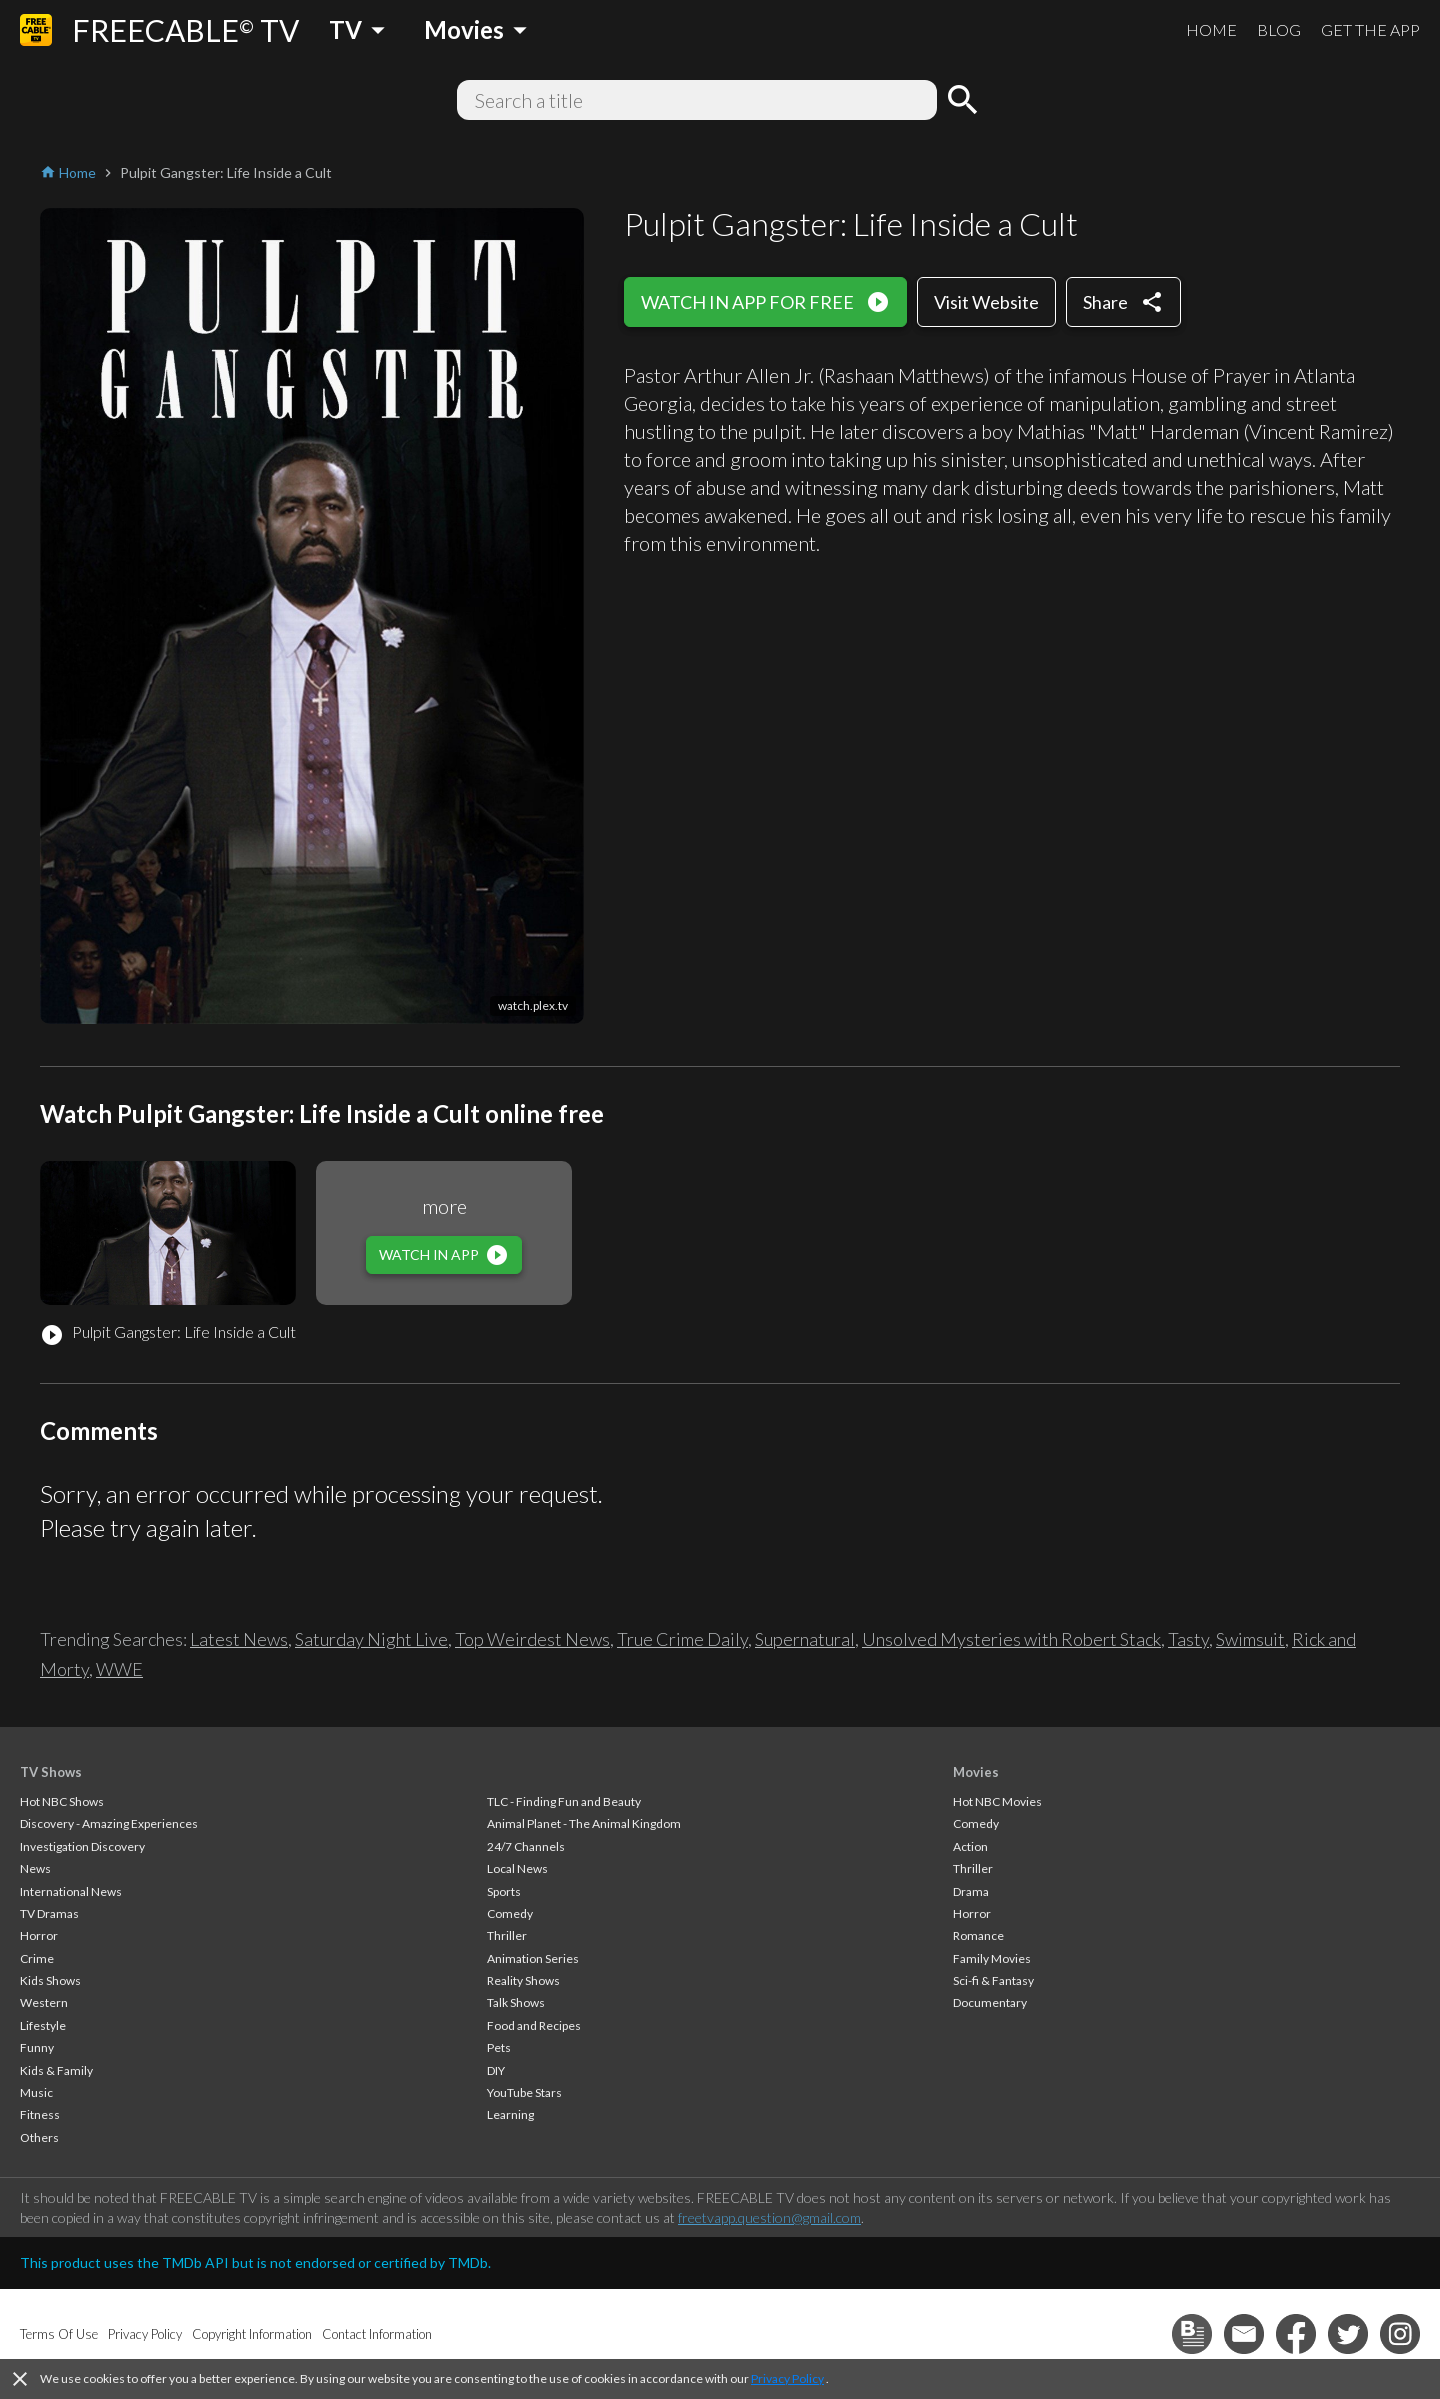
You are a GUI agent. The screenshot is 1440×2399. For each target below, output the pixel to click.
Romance (978, 1935)
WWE (119, 1669)
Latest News (239, 1639)
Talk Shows (516, 2002)
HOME (1211, 29)
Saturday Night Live (371, 1639)
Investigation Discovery (82, 1846)
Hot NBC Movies (997, 1801)
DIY (496, 2070)
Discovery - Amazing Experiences (109, 1823)
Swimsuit (1250, 1639)
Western (44, 2002)
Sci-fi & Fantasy (993, 1980)
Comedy (510, 1913)
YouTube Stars (524, 2092)
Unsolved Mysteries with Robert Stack (1011, 1639)
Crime (37, 1958)
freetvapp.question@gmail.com (769, 2217)
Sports (504, 1891)
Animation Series (533, 1958)
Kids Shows (50, 1980)
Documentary (990, 2002)
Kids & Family (56, 2070)
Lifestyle (43, 2025)
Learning (510, 2114)
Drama (971, 1891)
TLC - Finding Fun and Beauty (564, 1801)
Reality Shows (523, 1980)
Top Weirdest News (532, 1639)
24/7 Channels (526, 1846)
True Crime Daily (682, 1639)
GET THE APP (1370, 29)
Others (39, 2137)
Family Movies (992, 1958)
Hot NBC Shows (62, 1801)
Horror (39, 1935)
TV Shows (51, 1772)
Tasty (1188, 1639)
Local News (517, 1868)
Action (970, 1846)
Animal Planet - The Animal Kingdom (584, 1823)
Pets (499, 2047)
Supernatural (805, 1639)
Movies (976, 1772)
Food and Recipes (534, 2025)
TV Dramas (49, 1913)
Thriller (507, 1935)
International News (71, 1891)
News (35, 1868)
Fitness (40, 2114)
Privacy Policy (787, 2378)
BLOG (1279, 29)
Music (36, 2092)
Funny (37, 2047)
